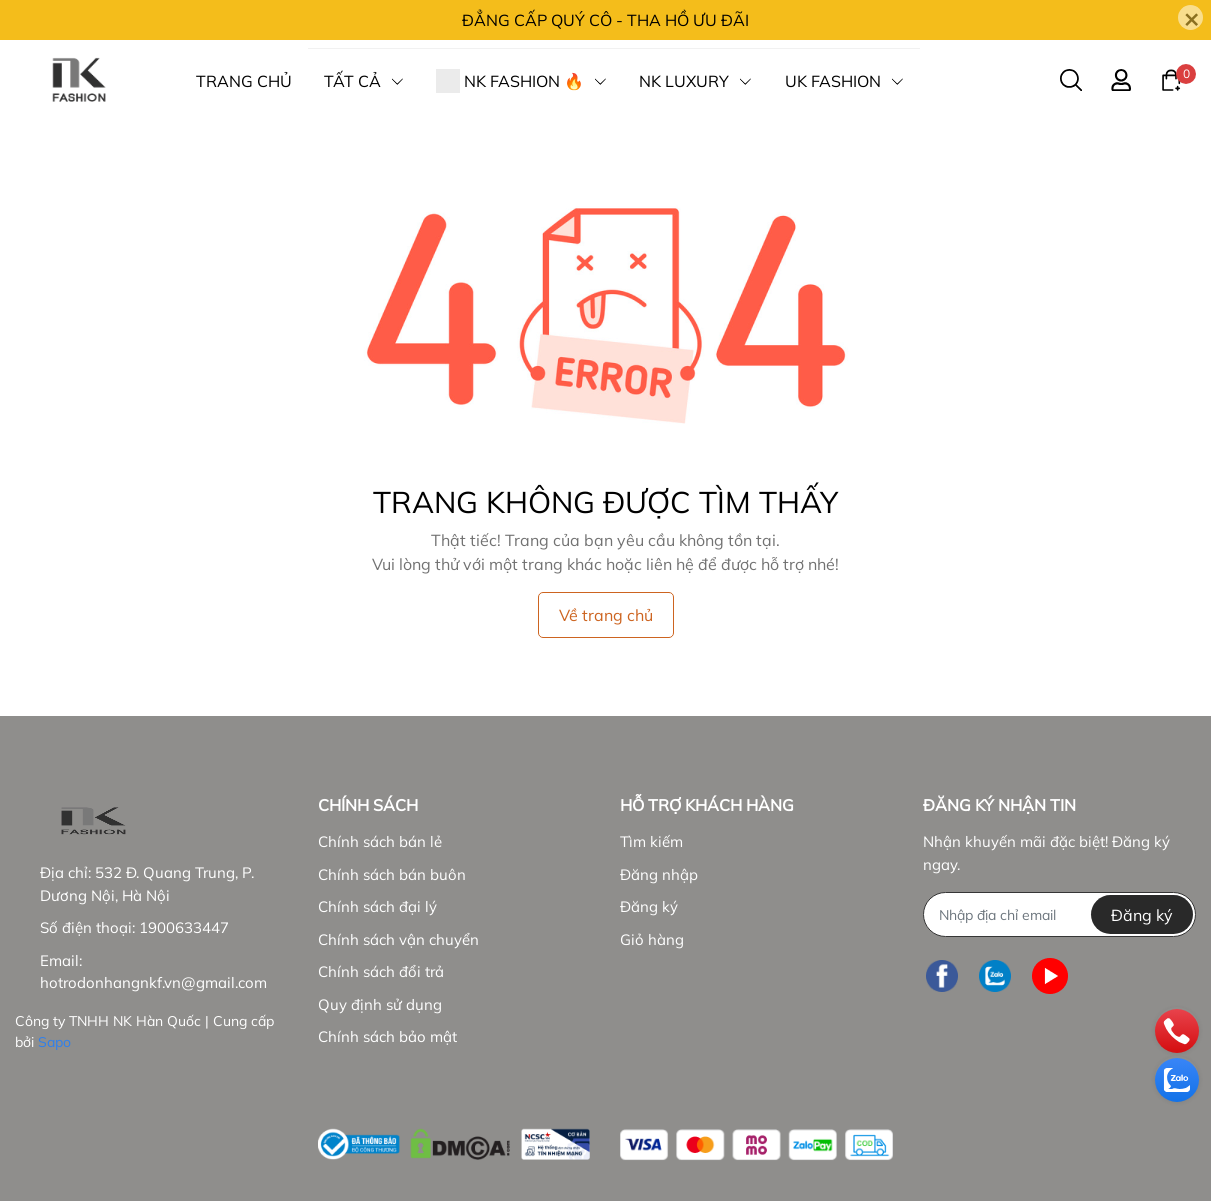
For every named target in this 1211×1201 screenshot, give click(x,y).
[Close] (1190, 17)
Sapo (54, 1042)
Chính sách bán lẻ (380, 841)
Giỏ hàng (652, 939)
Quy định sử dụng (380, 1004)
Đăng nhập (659, 874)
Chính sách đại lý (377, 906)
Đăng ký (649, 906)
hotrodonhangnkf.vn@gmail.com (153, 982)
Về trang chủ (606, 615)
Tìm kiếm (651, 841)
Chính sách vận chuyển (398, 939)
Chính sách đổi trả (381, 971)
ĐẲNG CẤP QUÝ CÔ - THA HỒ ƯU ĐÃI (605, 20)
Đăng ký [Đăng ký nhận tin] (1142, 915)
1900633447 (184, 927)
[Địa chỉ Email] (1059, 914)
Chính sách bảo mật (387, 1036)
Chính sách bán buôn (392, 874)
